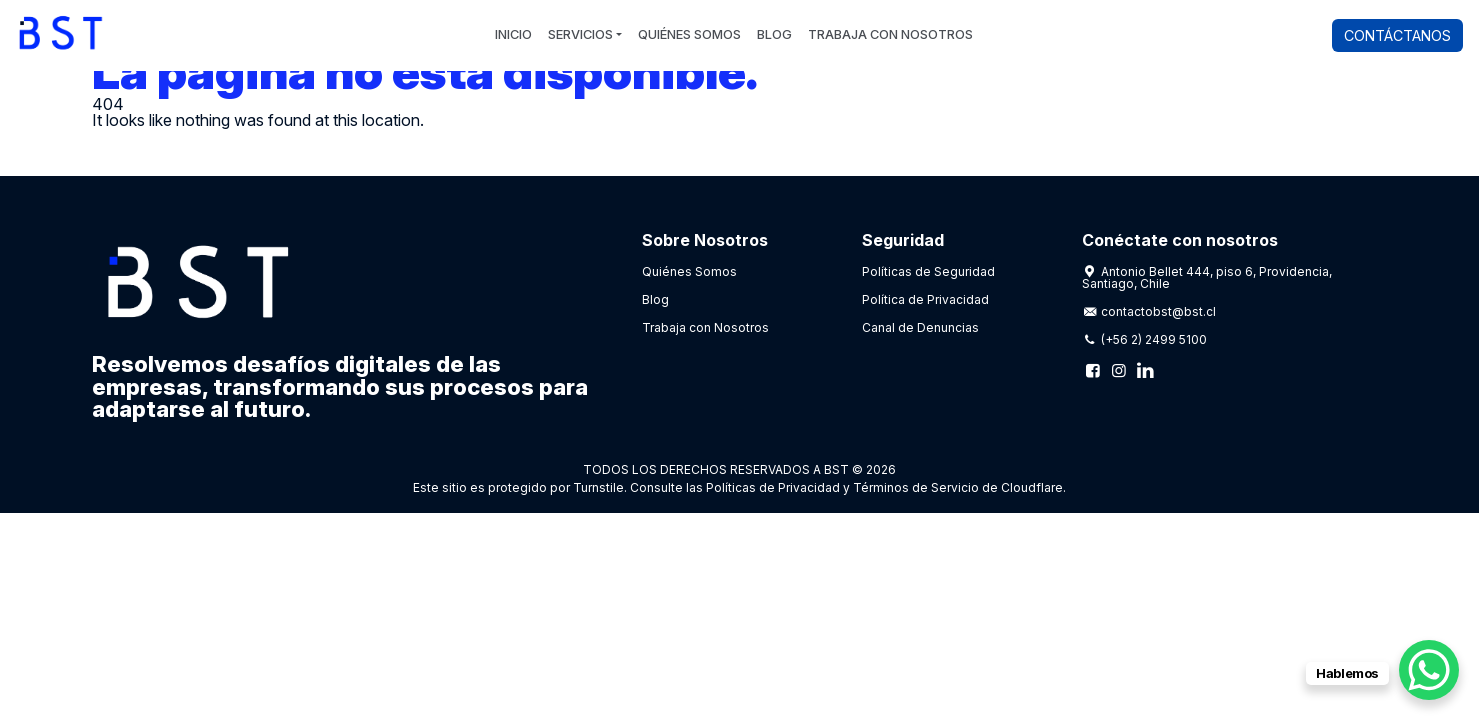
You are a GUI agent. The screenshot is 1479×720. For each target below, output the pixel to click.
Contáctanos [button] (1397, 35)
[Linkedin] (1145, 370)
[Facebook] (1093, 370)
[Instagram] (1119, 370)
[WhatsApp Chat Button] (1429, 670)
